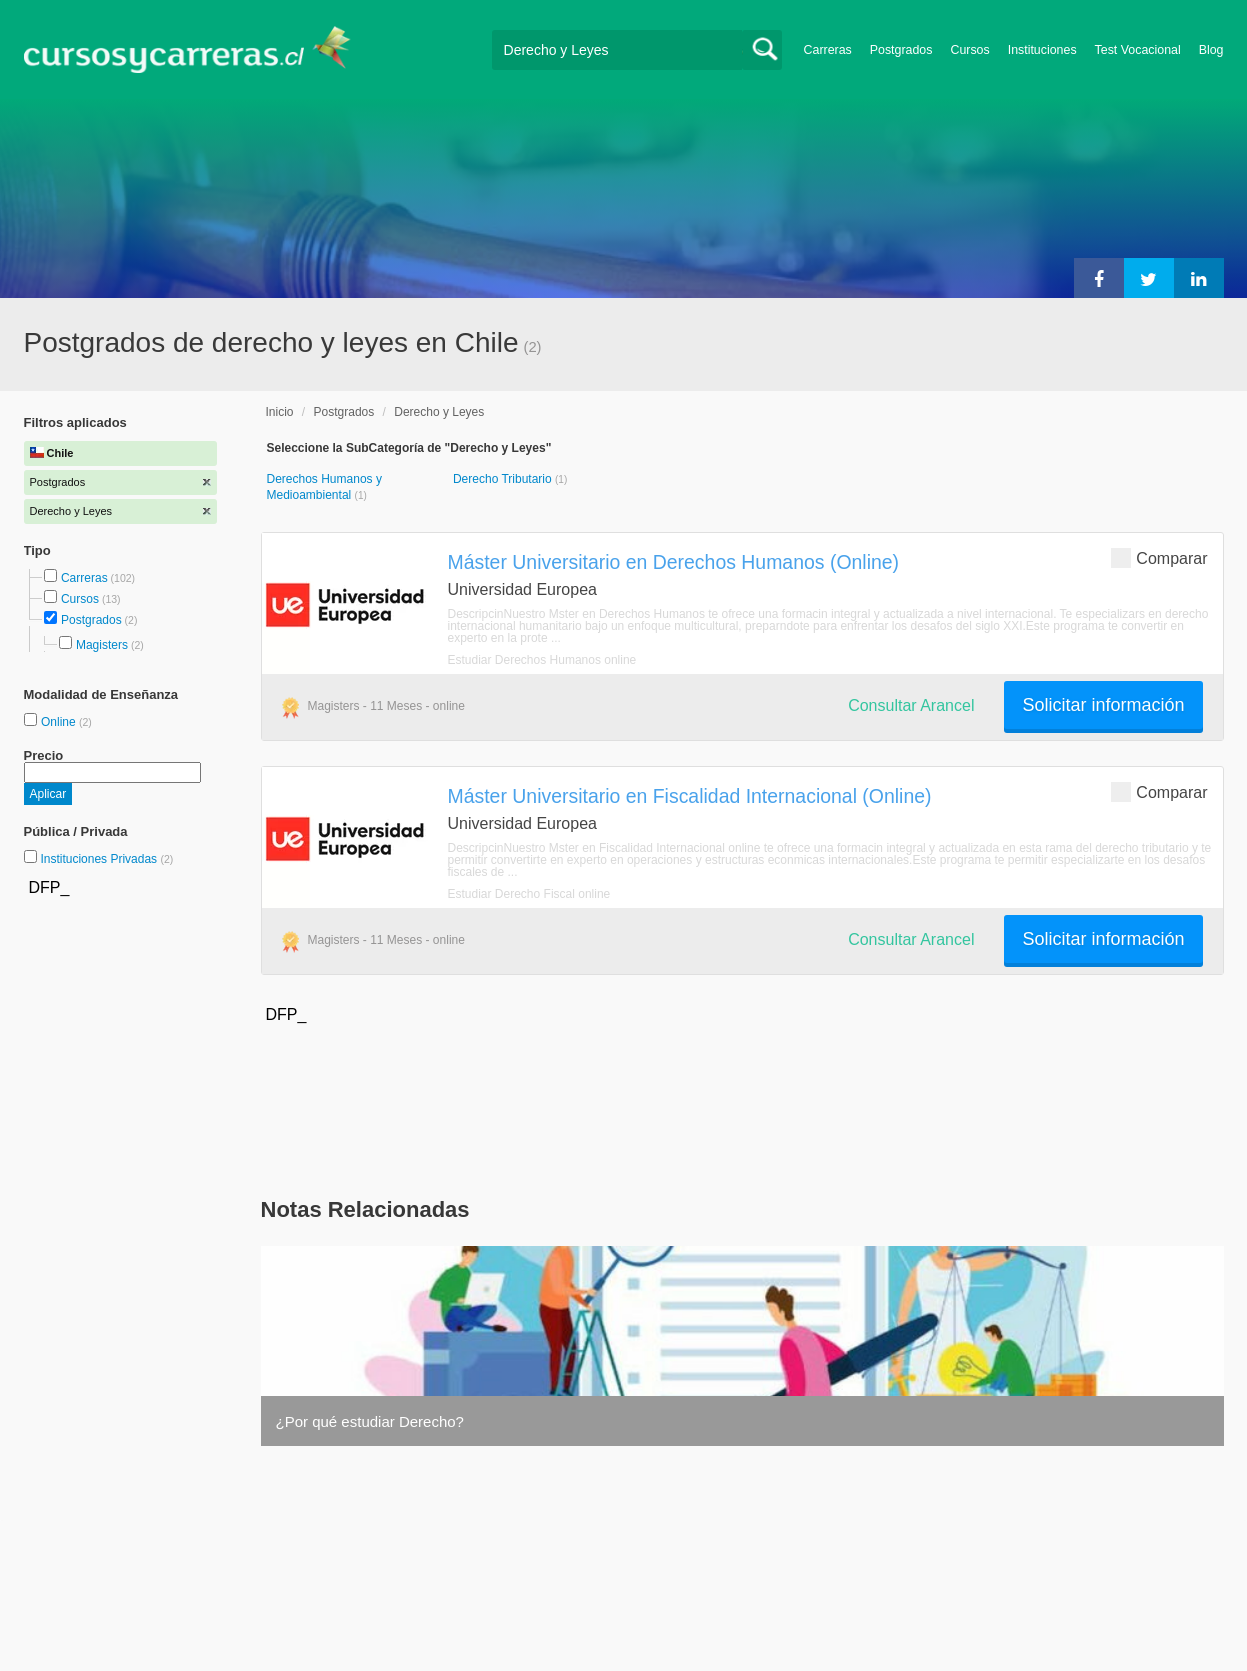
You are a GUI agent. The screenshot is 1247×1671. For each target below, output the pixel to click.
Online (60, 722)
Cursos (969, 50)
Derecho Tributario (504, 479)
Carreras (828, 50)
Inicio (280, 412)
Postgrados (901, 50)
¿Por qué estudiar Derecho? (370, 1421)
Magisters (102, 645)
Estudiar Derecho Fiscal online (529, 894)
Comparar (1159, 557)
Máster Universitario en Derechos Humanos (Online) (674, 562)
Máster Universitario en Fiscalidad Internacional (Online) (690, 796)
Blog (1211, 50)
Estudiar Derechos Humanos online (542, 660)
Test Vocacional (1138, 50)
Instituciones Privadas (106, 859)
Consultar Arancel (911, 705)
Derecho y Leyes (439, 412)
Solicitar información (1103, 705)
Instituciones (1042, 50)
